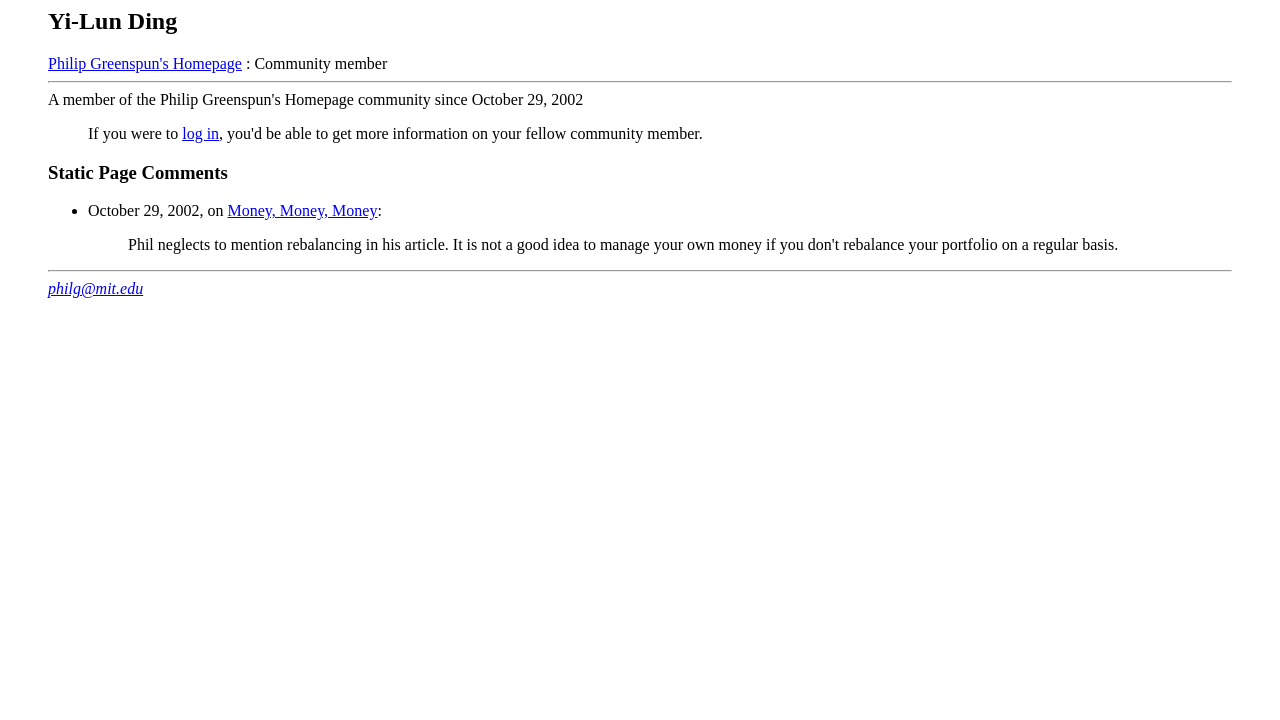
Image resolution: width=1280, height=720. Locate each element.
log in (200, 133)
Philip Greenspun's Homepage (145, 63)
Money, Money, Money (303, 210)
